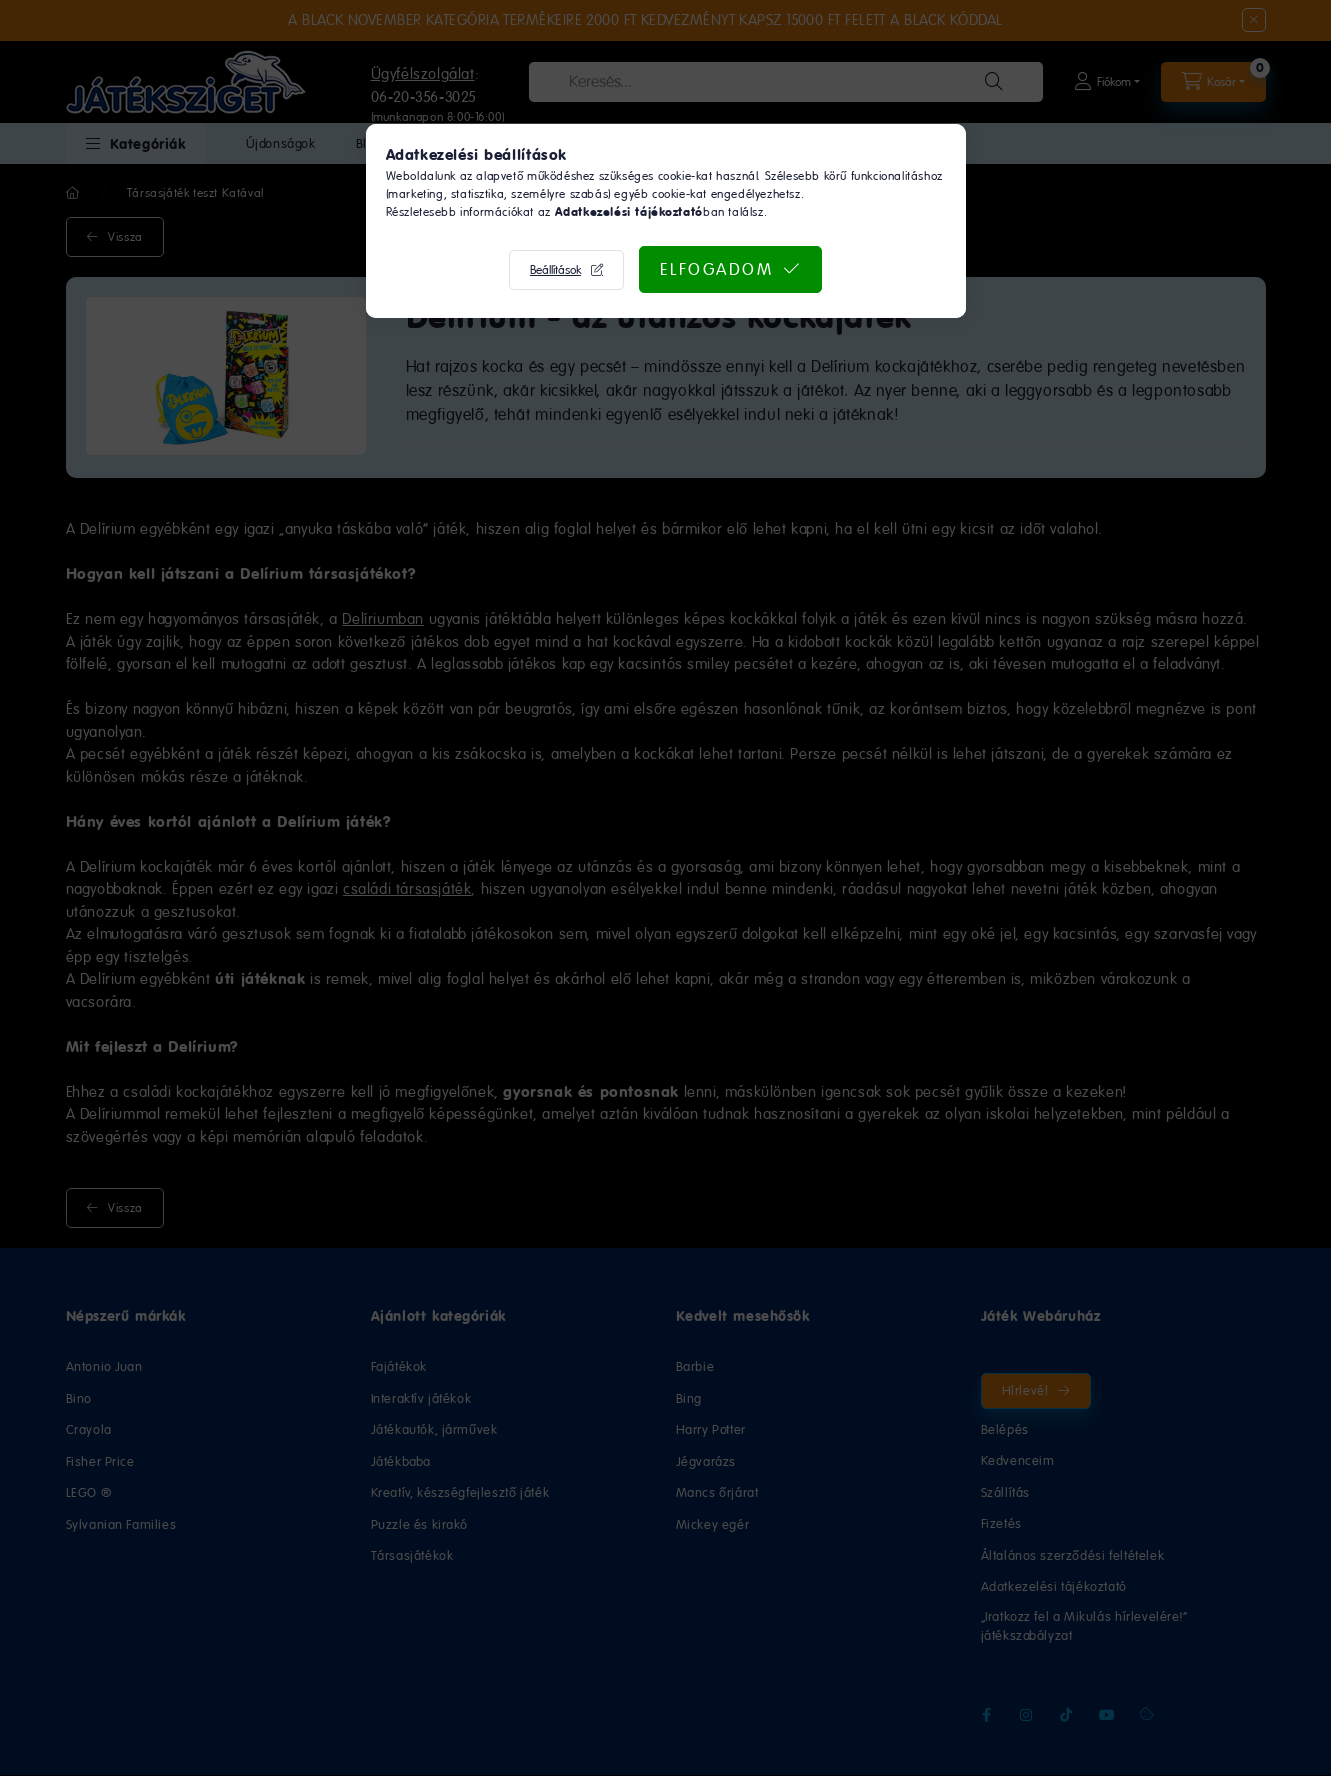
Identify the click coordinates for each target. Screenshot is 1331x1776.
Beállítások (555, 270)
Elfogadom (717, 269)
